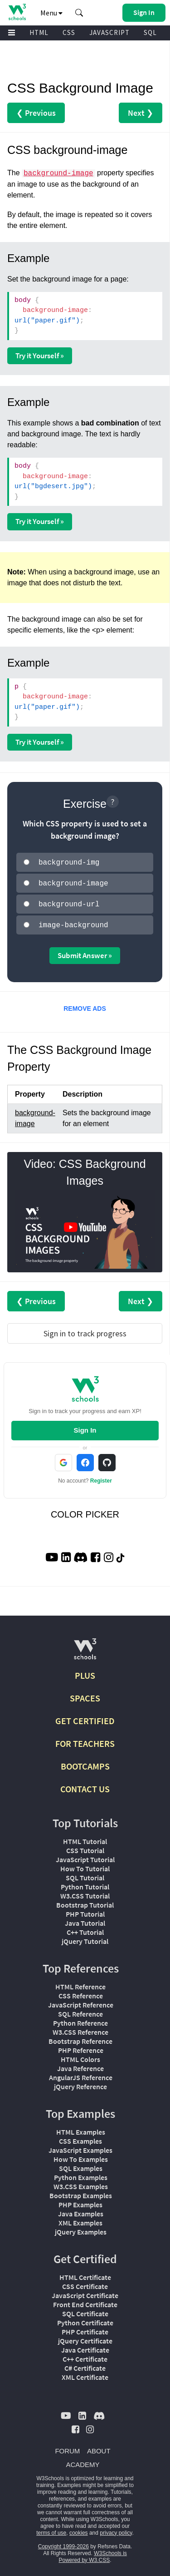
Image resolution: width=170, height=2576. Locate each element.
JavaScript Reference (80, 2001)
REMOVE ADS (84, 1005)
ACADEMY (82, 2461)
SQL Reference (80, 2010)
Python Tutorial (85, 1883)
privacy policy (116, 2529)
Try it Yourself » (39, 356)
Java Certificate (85, 2346)
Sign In (85, 1426)
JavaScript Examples (80, 2146)
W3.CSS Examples (80, 2182)
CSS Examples (80, 2137)
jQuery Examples (81, 2228)
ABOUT (99, 2447)
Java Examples (80, 2210)
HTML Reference (80, 1983)
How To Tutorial (85, 1864)
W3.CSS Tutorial (85, 1892)
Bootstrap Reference (80, 2037)
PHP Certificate (85, 2328)
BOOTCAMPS (85, 1762)
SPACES (85, 1694)
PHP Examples (80, 2200)
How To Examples (80, 2155)
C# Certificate (85, 2364)
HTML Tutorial (85, 1837)
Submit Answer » (85, 952)
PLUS (85, 1671)
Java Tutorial (85, 1919)
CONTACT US (85, 1785)
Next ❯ (140, 113)
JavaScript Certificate (85, 2291)
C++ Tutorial (85, 1928)
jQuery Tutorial (85, 1937)
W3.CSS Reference (80, 2028)
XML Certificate (85, 2373)
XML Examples (80, 2219)
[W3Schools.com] (85, 1649)
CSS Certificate (85, 2282)
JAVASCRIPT (109, 32)
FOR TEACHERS (85, 1739)
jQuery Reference (80, 2082)
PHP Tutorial (85, 1910)
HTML (39, 32)
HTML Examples (80, 2128)
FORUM (67, 2447)
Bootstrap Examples (80, 2191)
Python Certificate (85, 2319)
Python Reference (80, 2019)
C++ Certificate (85, 2355)
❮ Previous (36, 113)
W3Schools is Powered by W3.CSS (92, 2553)
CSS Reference (80, 1992)
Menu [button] (51, 12)
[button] (79, 13)
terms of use (51, 2529)
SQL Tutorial (85, 1874)
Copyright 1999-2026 (63, 2543)
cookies (78, 2529)
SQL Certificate (85, 2309)
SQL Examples (80, 2164)
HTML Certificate (85, 2273)
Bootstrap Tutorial (85, 1901)
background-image (58, 173)
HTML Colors (80, 2055)
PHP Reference (80, 2046)
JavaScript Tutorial (85, 1855)
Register (101, 1477)
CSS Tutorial (85, 1846)
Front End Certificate (85, 2300)
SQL (150, 32)
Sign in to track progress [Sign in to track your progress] (85, 1330)
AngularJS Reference (80, 2073)
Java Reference (80, 2064)
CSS (69, 32)
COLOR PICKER (85, 1511)
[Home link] (17, 12)
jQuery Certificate (85, 2337)
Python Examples (80, 2173)
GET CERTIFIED (85, 1717)
